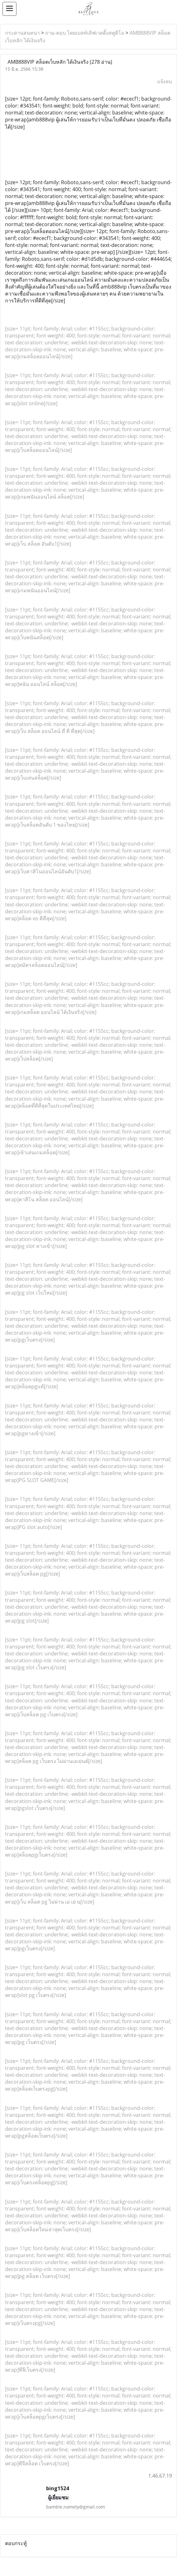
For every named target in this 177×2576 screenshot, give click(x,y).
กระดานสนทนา (22, 32)
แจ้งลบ (164, 81)
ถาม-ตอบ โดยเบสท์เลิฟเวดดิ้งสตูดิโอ (84, 32)
